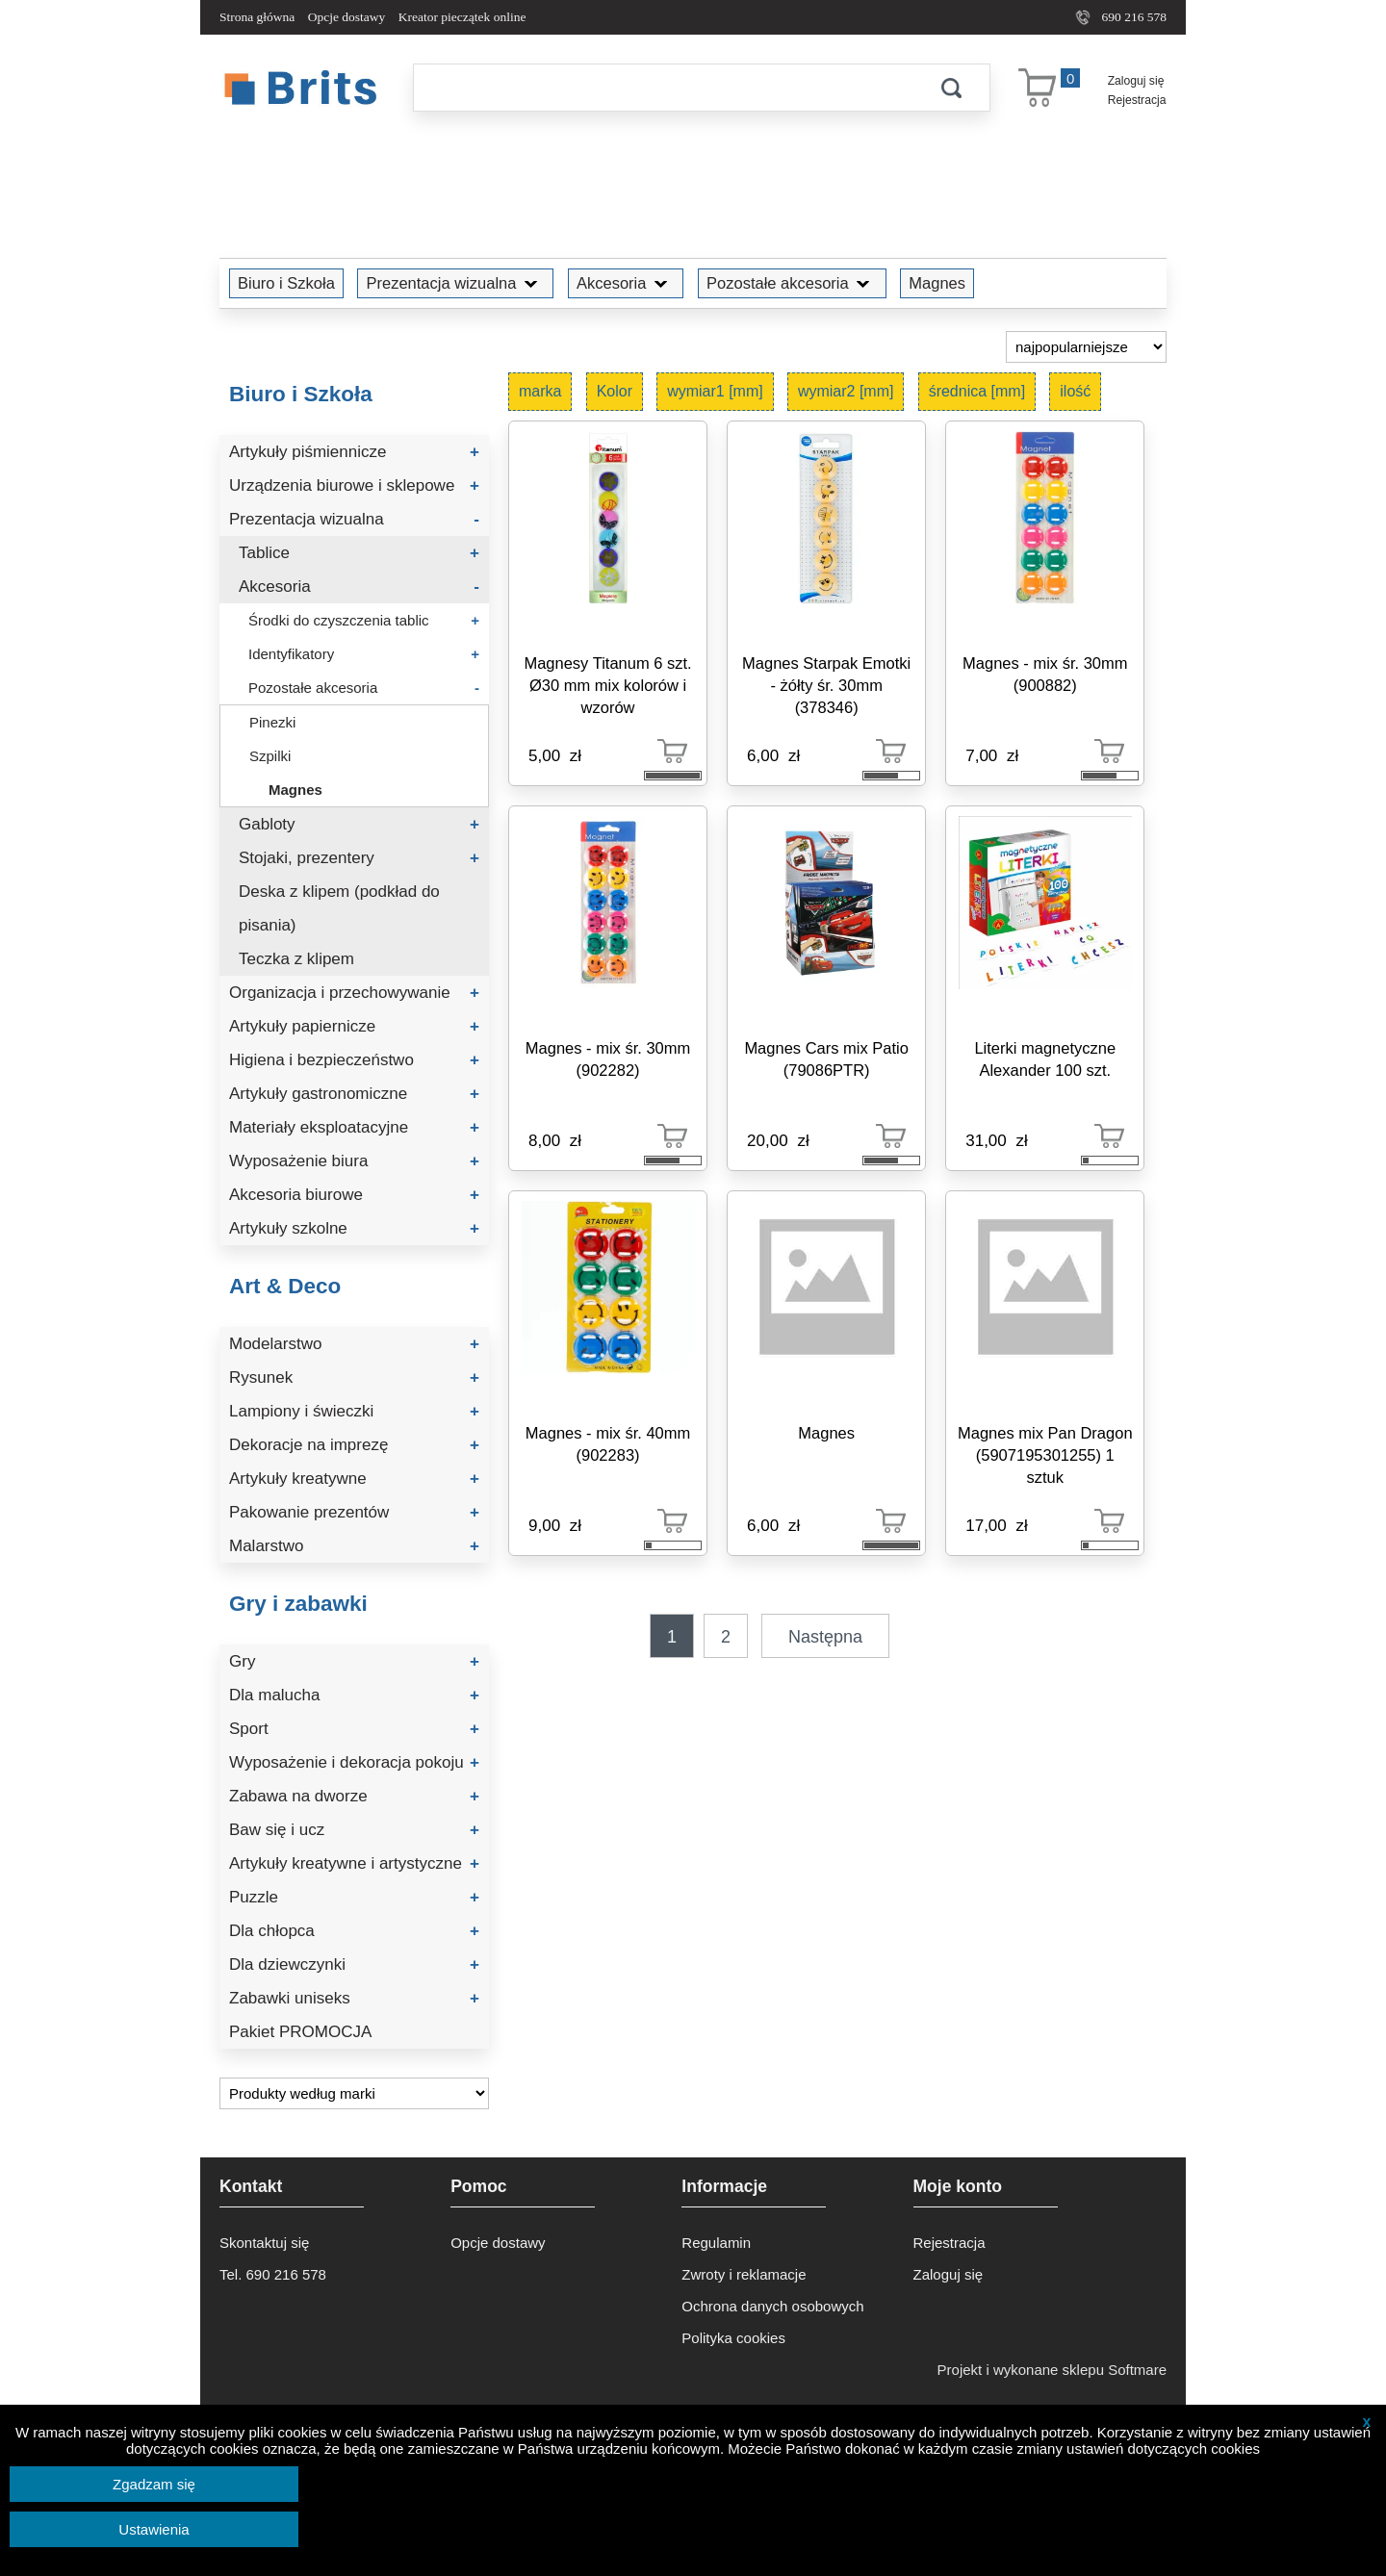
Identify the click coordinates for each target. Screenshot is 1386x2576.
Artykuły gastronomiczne (354, 1093)
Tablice (359, 553)
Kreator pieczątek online (462, 17)
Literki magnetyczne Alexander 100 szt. (1045, 1059)
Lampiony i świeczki (354, 1411)
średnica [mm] (977, 391)
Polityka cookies (733, 2338)
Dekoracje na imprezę (354, 1445)
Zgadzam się (154, 2484)
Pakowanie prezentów (354, 1512)
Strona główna (257, 17)
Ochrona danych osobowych (772, 2306)
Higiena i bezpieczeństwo (354, 1060)
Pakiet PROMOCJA (300, 2032)
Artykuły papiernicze (354, 1026)
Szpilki (270, 756)
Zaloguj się (1136, 81)
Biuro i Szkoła (286, 283)
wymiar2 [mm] (846, 391)
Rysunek (354, 1377)
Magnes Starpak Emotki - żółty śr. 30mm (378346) (826, 685)
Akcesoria (626, 283)
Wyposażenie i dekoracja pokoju (354, 1762)
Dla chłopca (354, 1931)
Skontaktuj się (264, 2242)
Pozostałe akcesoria (792, 283)
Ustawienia (153, 2529)
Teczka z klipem (296, 959)
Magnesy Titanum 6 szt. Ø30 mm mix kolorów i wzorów (607, 685)
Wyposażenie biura (354, 1161)
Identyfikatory (363, 654)
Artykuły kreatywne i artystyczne (354, 1863)
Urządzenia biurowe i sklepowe (354, 485)
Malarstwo (354, 1546)
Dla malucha (354, 1695)
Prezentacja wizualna (455, 283)
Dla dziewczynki (354, 1964)
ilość (1075, 391)
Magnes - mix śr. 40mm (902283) (608, 1444)
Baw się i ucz (354, 1830)
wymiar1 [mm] (715, 391)
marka (540, 391)
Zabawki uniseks (354, 1998)
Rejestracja (1137, 100)
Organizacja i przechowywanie (354, 992)
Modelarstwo (354, 1344)
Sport (354, 1729)
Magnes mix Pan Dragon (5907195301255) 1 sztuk (1045, 1455)
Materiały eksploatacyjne (354, 1127)
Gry (354, 1661)
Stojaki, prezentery (359, 858)
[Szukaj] (663, 88)
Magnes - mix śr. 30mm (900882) (1044, 674)
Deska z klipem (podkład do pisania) (339, 908)
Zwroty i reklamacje (743, 2274)
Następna (825, 1636)
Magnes (937, 283)
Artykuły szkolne (354, 1228)
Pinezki (272, 722)
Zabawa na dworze (354, 1796)
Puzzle (354, 1897)
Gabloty (359, 824)
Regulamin (716, 2242)
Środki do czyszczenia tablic (363, 620)
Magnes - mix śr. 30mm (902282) (608, 1059)
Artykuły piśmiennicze (354, 452)
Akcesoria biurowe (354, 1194)
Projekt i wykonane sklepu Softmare (1052, 2369)
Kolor (614, 391)
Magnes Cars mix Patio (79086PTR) (826, 1059)
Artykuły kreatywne (354, 1478)
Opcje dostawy (347, 17)
